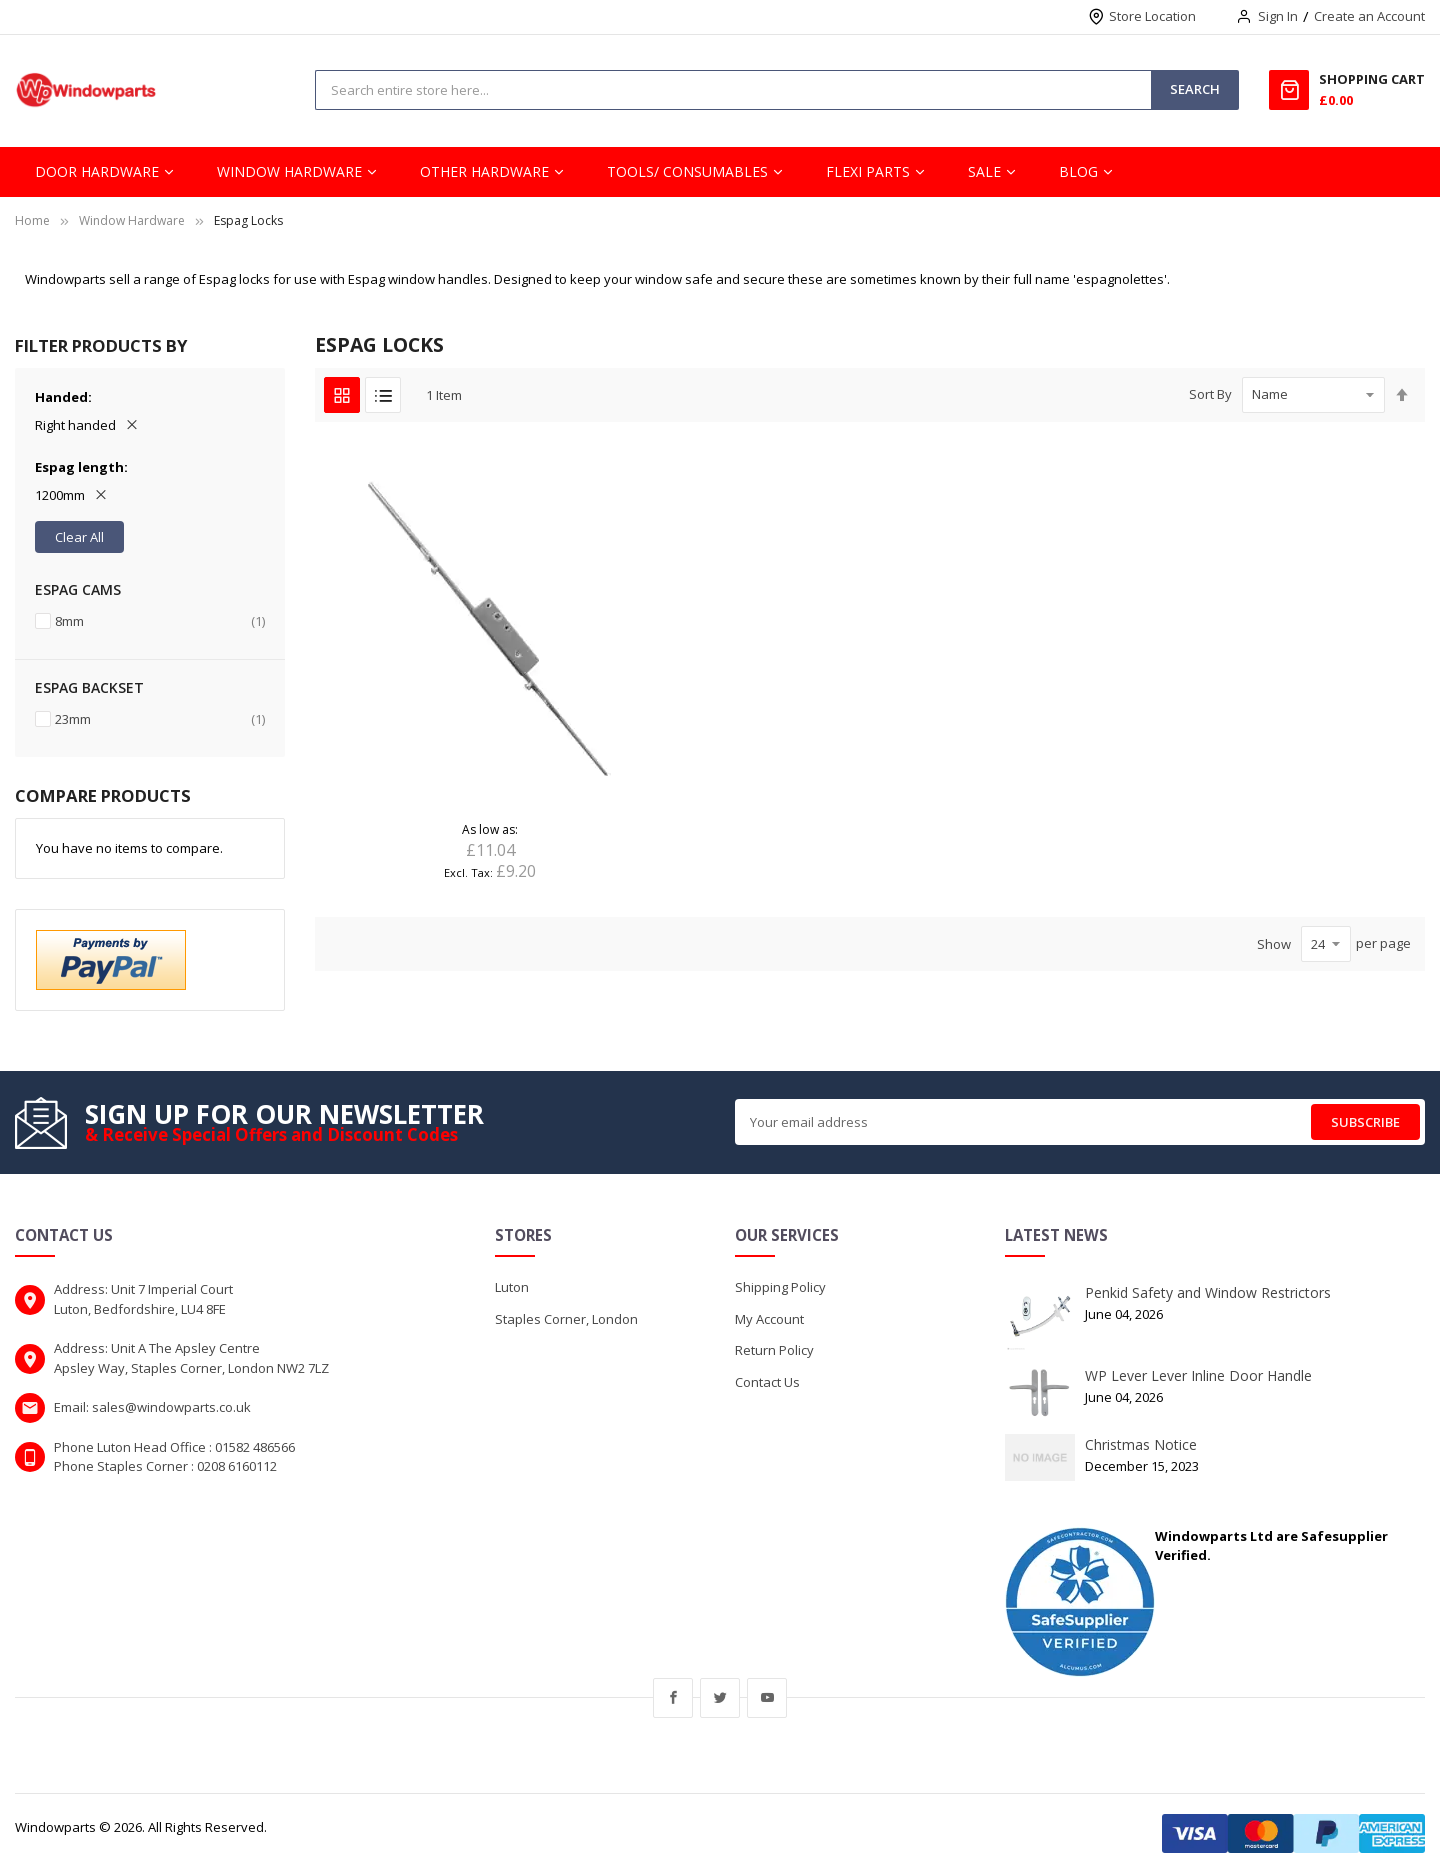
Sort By (1210, 394)
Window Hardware (132, 220)
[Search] (1195, 90)
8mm (160, 621)
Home (32, 220)
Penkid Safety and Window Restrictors (1208, 1292)
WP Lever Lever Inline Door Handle (1198, 1375)
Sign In (1278, 16)
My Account (769, 1319)
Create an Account (1369, 16)
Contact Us (767, 1382)
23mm (160, 719)
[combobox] (733, 90)
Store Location (1152, 16)
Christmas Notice (1141, 1444)
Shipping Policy (780, 1287)
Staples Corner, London (566, 1319)
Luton (512, 1287)
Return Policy (774, 1350)
